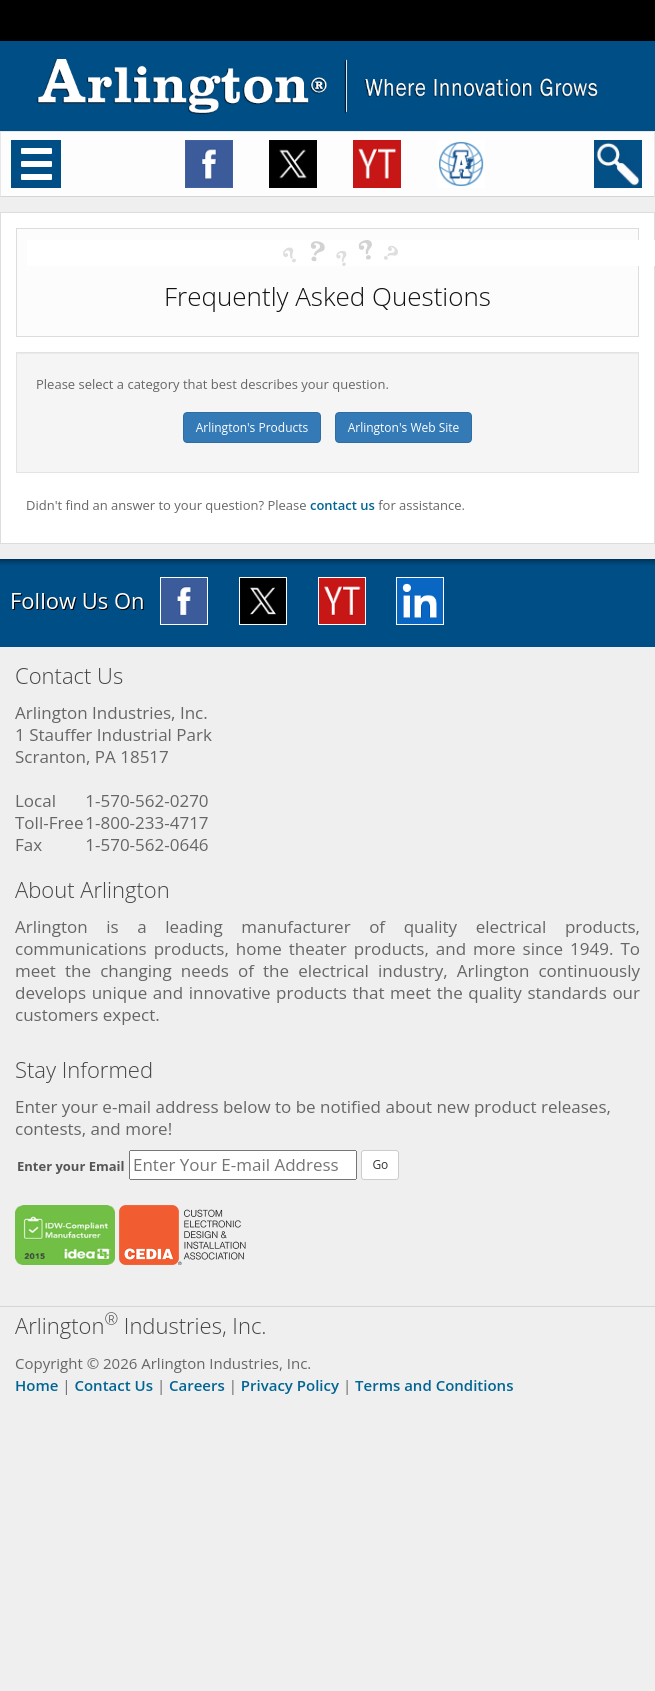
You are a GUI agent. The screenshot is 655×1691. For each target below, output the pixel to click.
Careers (197, 1385)
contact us (342, 505)
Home (36, 1385)
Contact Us (113, 1385)
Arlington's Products (252, 427)
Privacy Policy (290, 1385)
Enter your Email (71, 1166)
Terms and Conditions (434, 1385)
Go (380, 1164)
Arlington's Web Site (404, 427)
